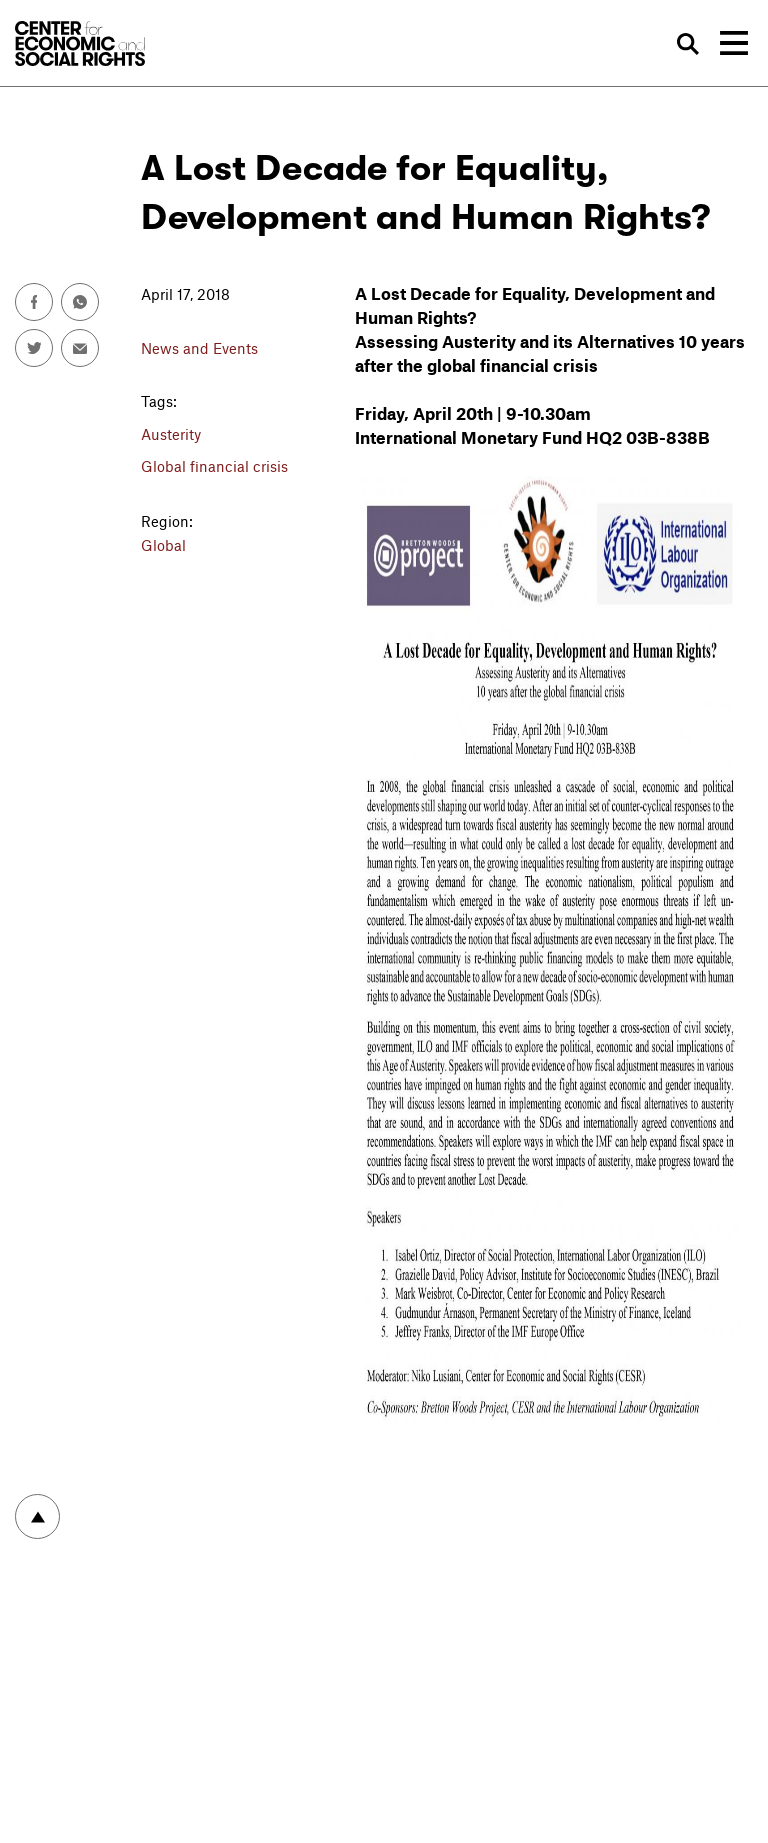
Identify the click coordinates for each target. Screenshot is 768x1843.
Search (689, 44)
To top (37, 1516)
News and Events (199, 348)
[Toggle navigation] (734, 43)
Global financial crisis (214, 466)
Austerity (171, 434)
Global (163, 545)
